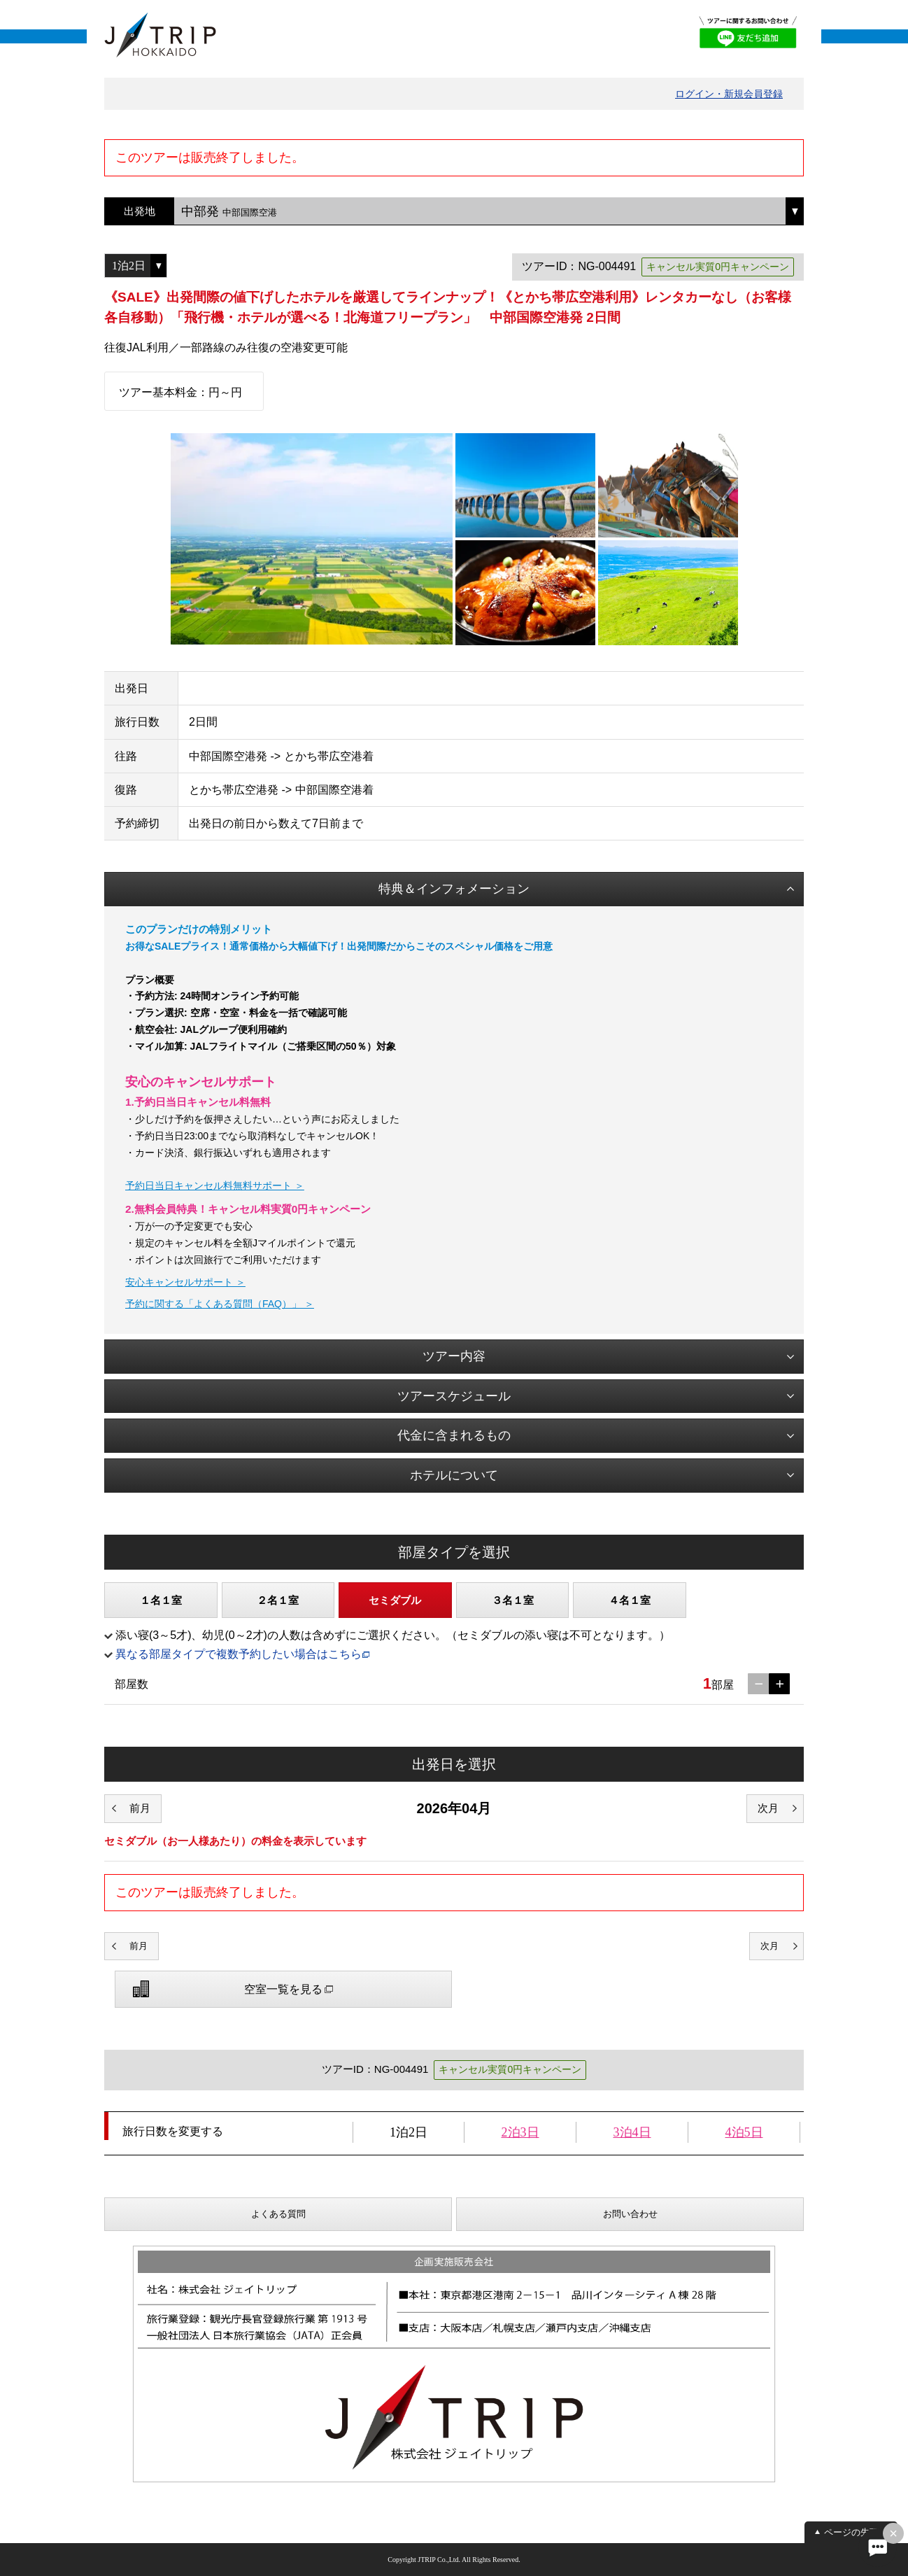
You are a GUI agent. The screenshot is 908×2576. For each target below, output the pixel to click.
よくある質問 (278, 2214)
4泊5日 (744, 2132)
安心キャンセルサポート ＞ (185, 1282)
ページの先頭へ (856, 2532)
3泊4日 (632, 2132)
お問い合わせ (630, 2214)
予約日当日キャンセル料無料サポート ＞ (214, 1185)
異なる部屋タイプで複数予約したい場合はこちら (238, 1654)
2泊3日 (520, 2132)
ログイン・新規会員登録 (729, 93)
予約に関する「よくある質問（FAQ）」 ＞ (219, 1303)
